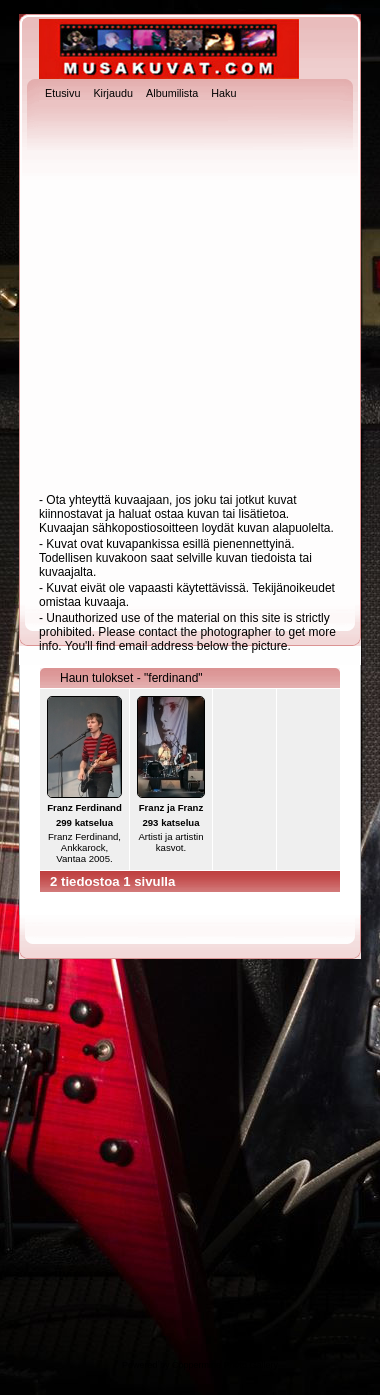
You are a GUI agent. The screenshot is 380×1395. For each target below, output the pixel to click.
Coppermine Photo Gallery (225, 1365)
